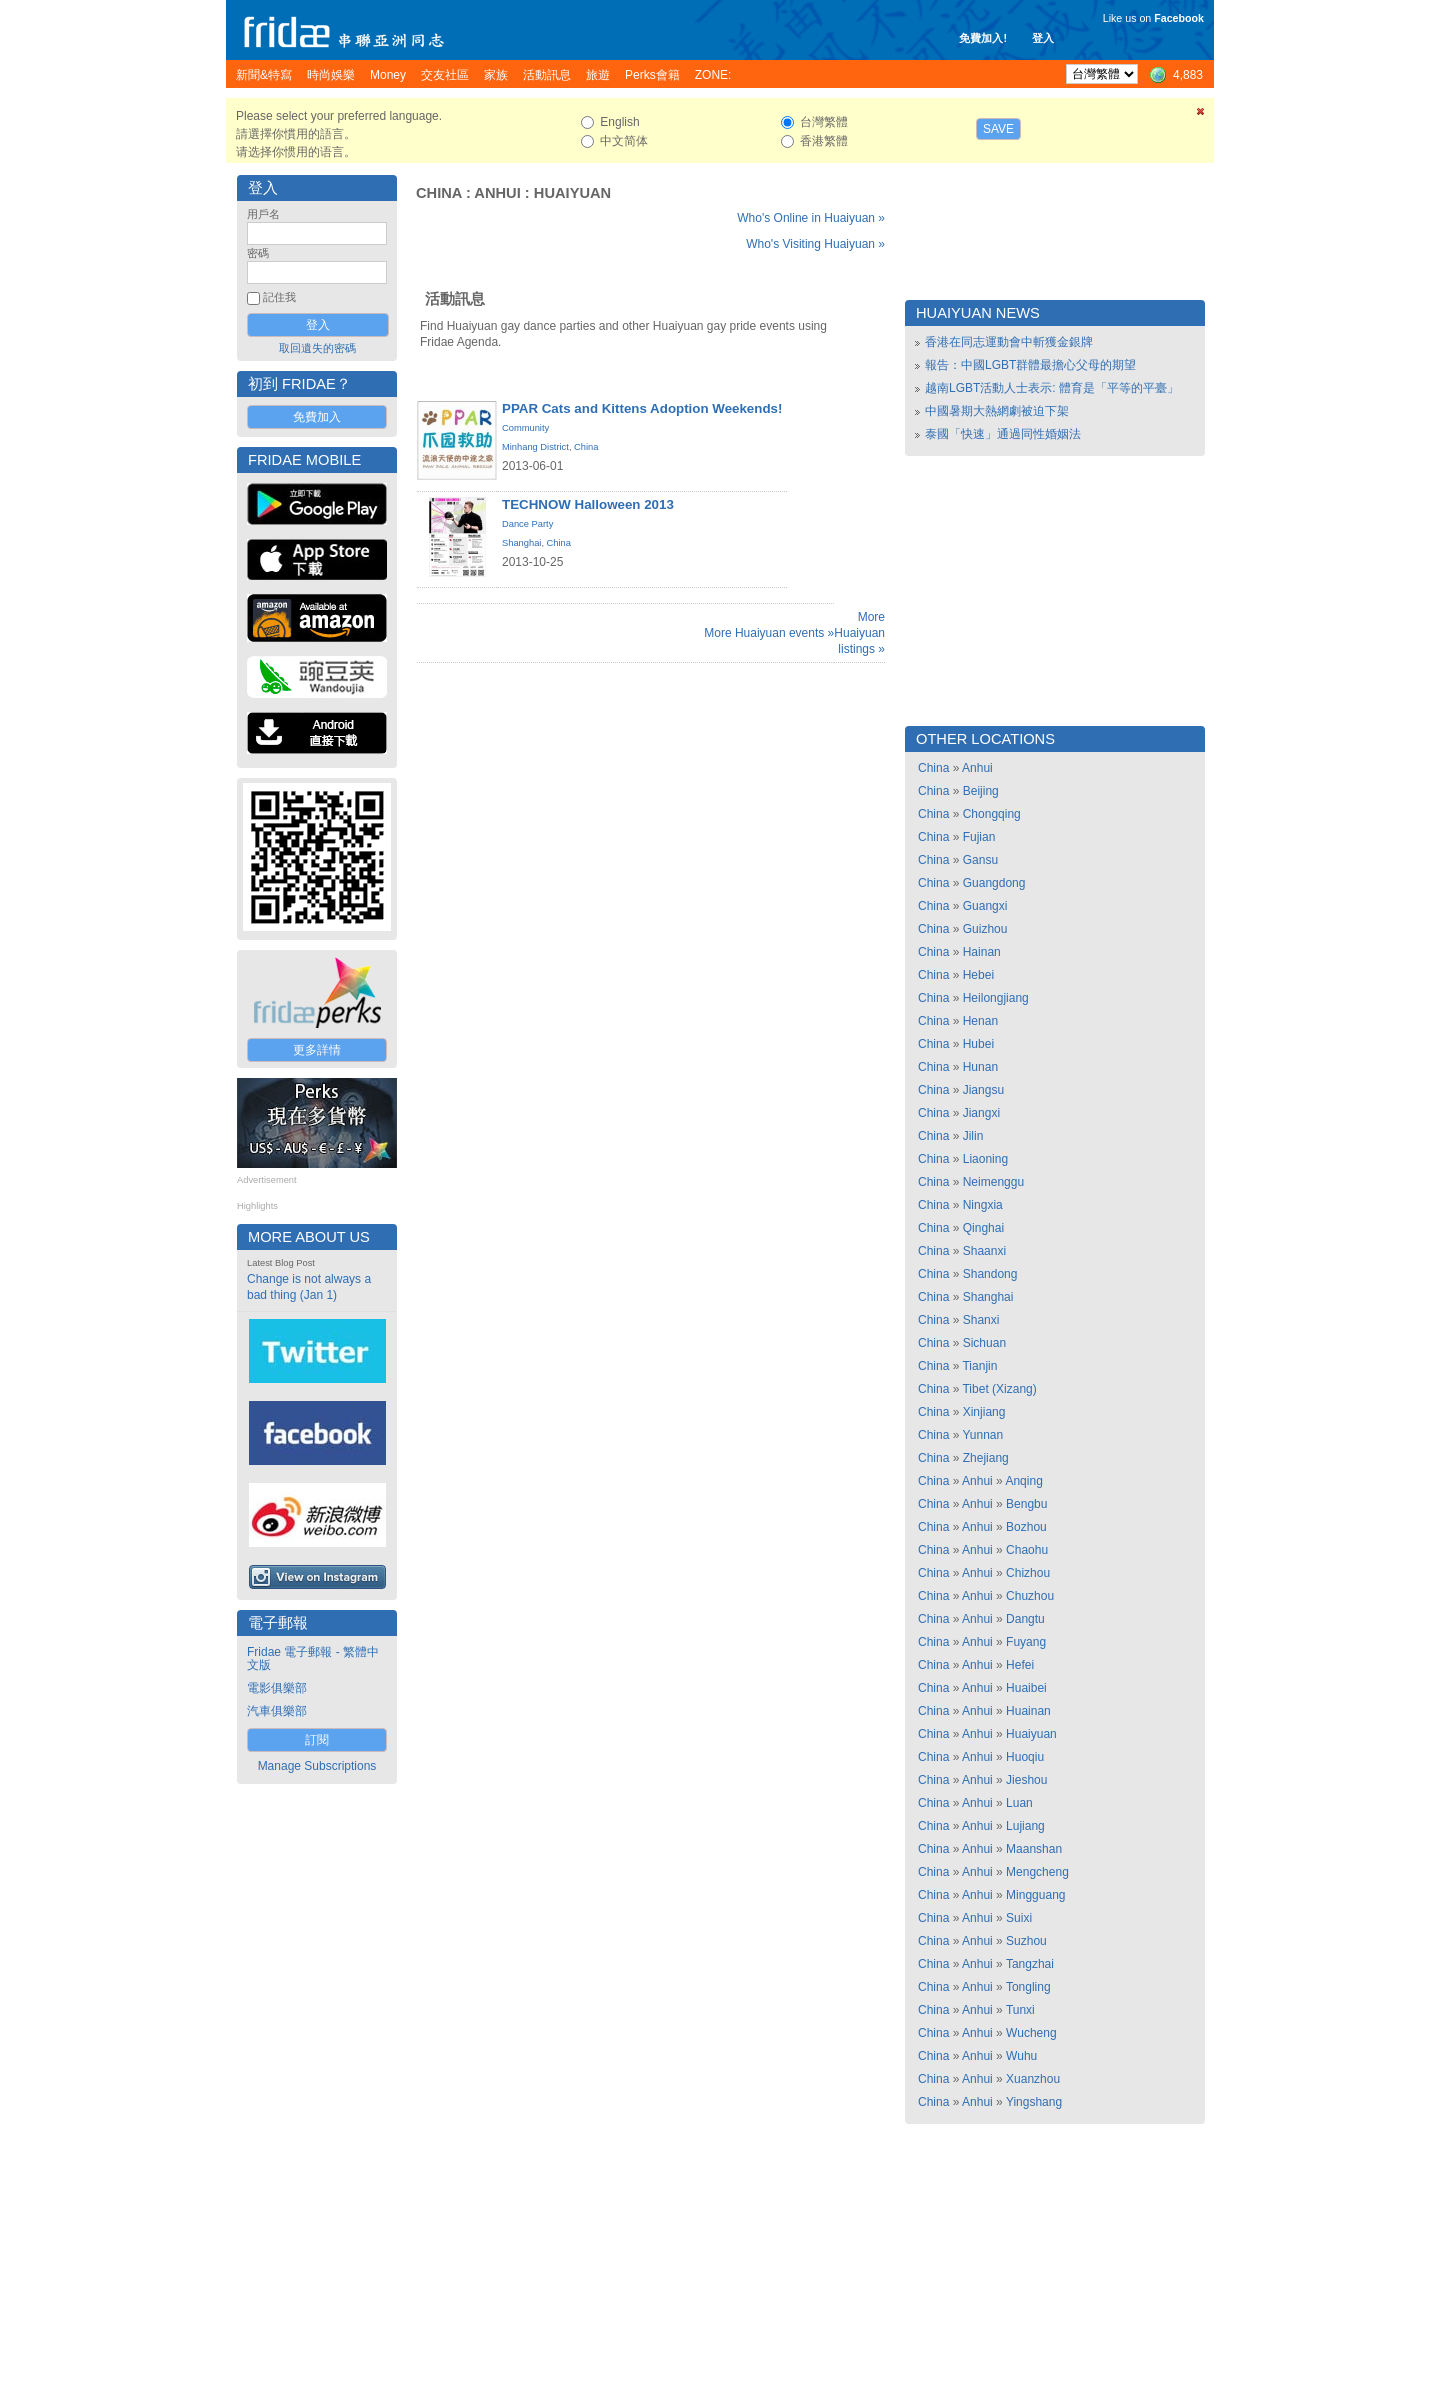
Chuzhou (1030, 1596)
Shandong (990, 1274)
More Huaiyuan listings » (859, 633)
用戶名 (263, 214)
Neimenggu (993, 1182)
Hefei (1020, 1665)
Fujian (979, 837)
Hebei (978, 975)
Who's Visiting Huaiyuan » (815, 244)
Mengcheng (1037, 1872)
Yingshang (1034, 2102)
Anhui (497, 193)
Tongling (1028, 1987)
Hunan (980, 1067)
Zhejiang (986, 1458)
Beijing (981, 791)
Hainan (982, 952)
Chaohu (1027, 1550)
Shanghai (521, 543)
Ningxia (983, 1205)
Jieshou (1026, 1780)
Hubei (978, 1044)
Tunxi (1020, 2010)
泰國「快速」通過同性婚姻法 (1003, 434)
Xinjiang (984, 1412)
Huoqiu (1025, 1757)
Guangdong (994, 883)
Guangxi (985, 906)
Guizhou (985, 929)
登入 (1043, 38)
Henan (980, 1021)
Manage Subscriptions (317, 1766)
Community (525, 428)
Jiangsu (983, 1090)
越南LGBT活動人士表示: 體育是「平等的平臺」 (1052, 388)
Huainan (1028, 1711)
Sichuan (984, 1343)
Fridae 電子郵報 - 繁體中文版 (313, 1658)
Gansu (980, 860)
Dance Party (527, 524)
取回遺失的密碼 (317, 348)
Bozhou (1026, 1527)
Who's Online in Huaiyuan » (811, 218)
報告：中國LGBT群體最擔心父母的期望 (1030, 365)
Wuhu (1021, 2056)
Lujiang (1025, 1826)
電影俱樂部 (277, 1688)
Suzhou (1026, 1941)
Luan (1019, 1803)
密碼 (258, 253)
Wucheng (1031, 2033)
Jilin (973, 1136)
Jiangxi (981, 1113)
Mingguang (1035, 1895)
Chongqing (992, 814)
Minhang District (535, 447)
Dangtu (1025, 1619)
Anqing (1023, 1481)
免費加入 (317, 417)
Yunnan (982, 1435)
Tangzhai (1030, 1964)
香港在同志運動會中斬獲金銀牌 (1009, 342)
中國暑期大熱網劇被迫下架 (997, 411)
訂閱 (317, 1740)
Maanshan (1034, 1849)
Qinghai (983, 1228)
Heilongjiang (996, 998)
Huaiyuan (572, 193)
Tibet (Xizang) (999, 1389)
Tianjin (979, 1366)
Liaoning (985, 1159)
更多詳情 (317, 1050)
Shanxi (981, 1320)
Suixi (1019, 1918)
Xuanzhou (1033, 2079)
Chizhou (1028, 1573)
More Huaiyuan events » (769, 633)
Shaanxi (984, 1251)
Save (998, 129)
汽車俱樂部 (277, 1711)
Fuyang (1026, 1642)
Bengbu (1026, 1504)
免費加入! (983, 38)
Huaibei (1026, 1688)
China (439, 193)
